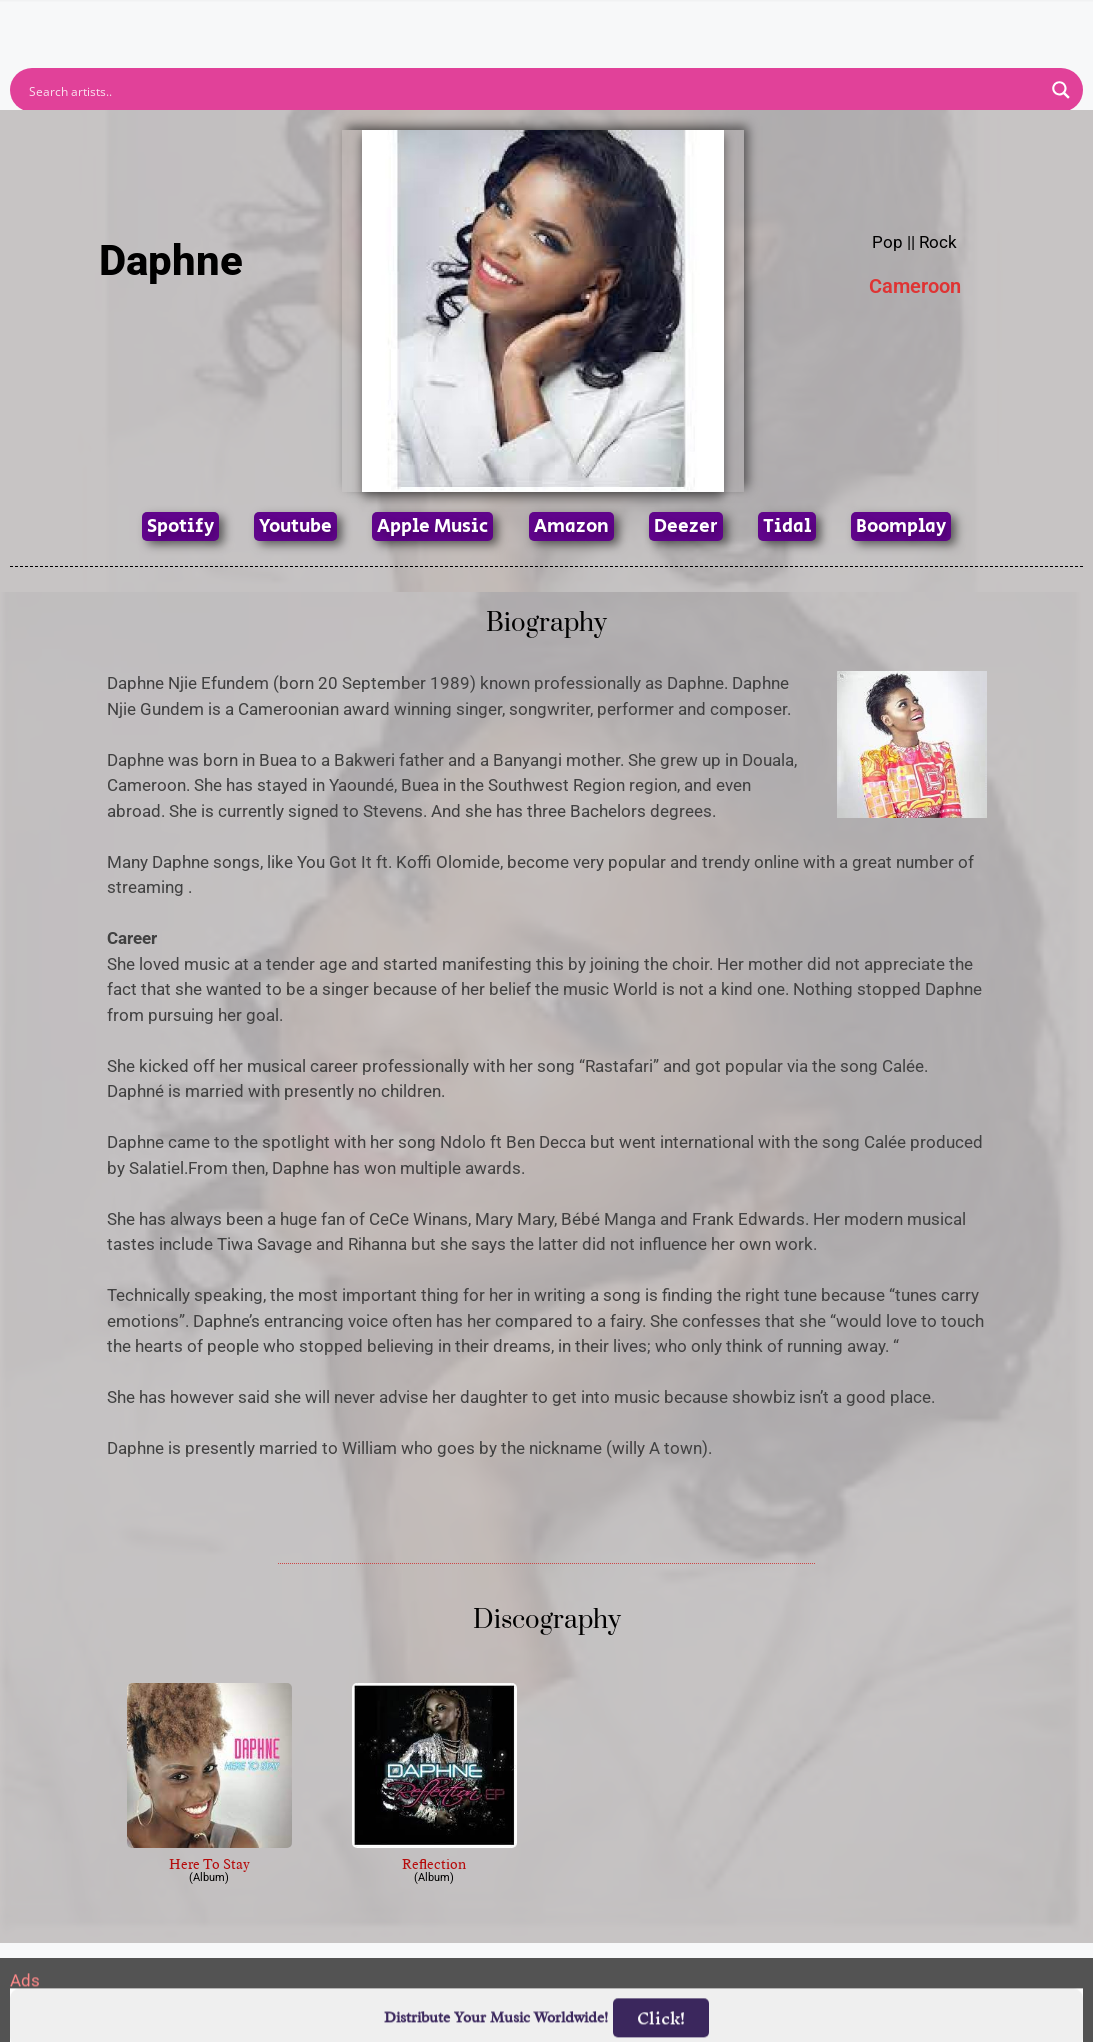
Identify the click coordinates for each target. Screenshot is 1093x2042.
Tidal (787, 526)
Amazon (571, 526)
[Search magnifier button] (1061, 90)
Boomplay (901, 526)
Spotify (180, 526)
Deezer (686, 526)
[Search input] (533, 90)
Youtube (295, 526)
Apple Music (432, 526)
